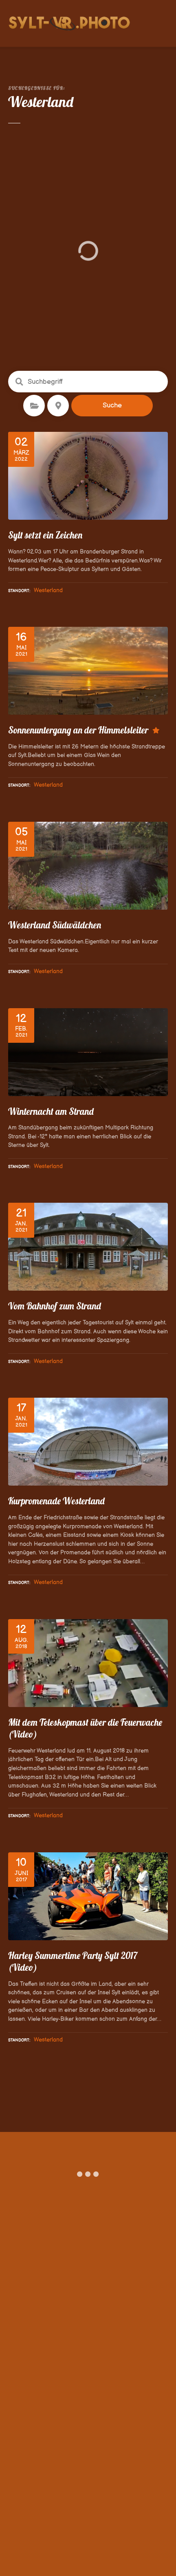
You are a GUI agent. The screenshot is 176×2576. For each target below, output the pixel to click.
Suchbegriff (19, 382)
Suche (112, 405)
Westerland (48, 590)
